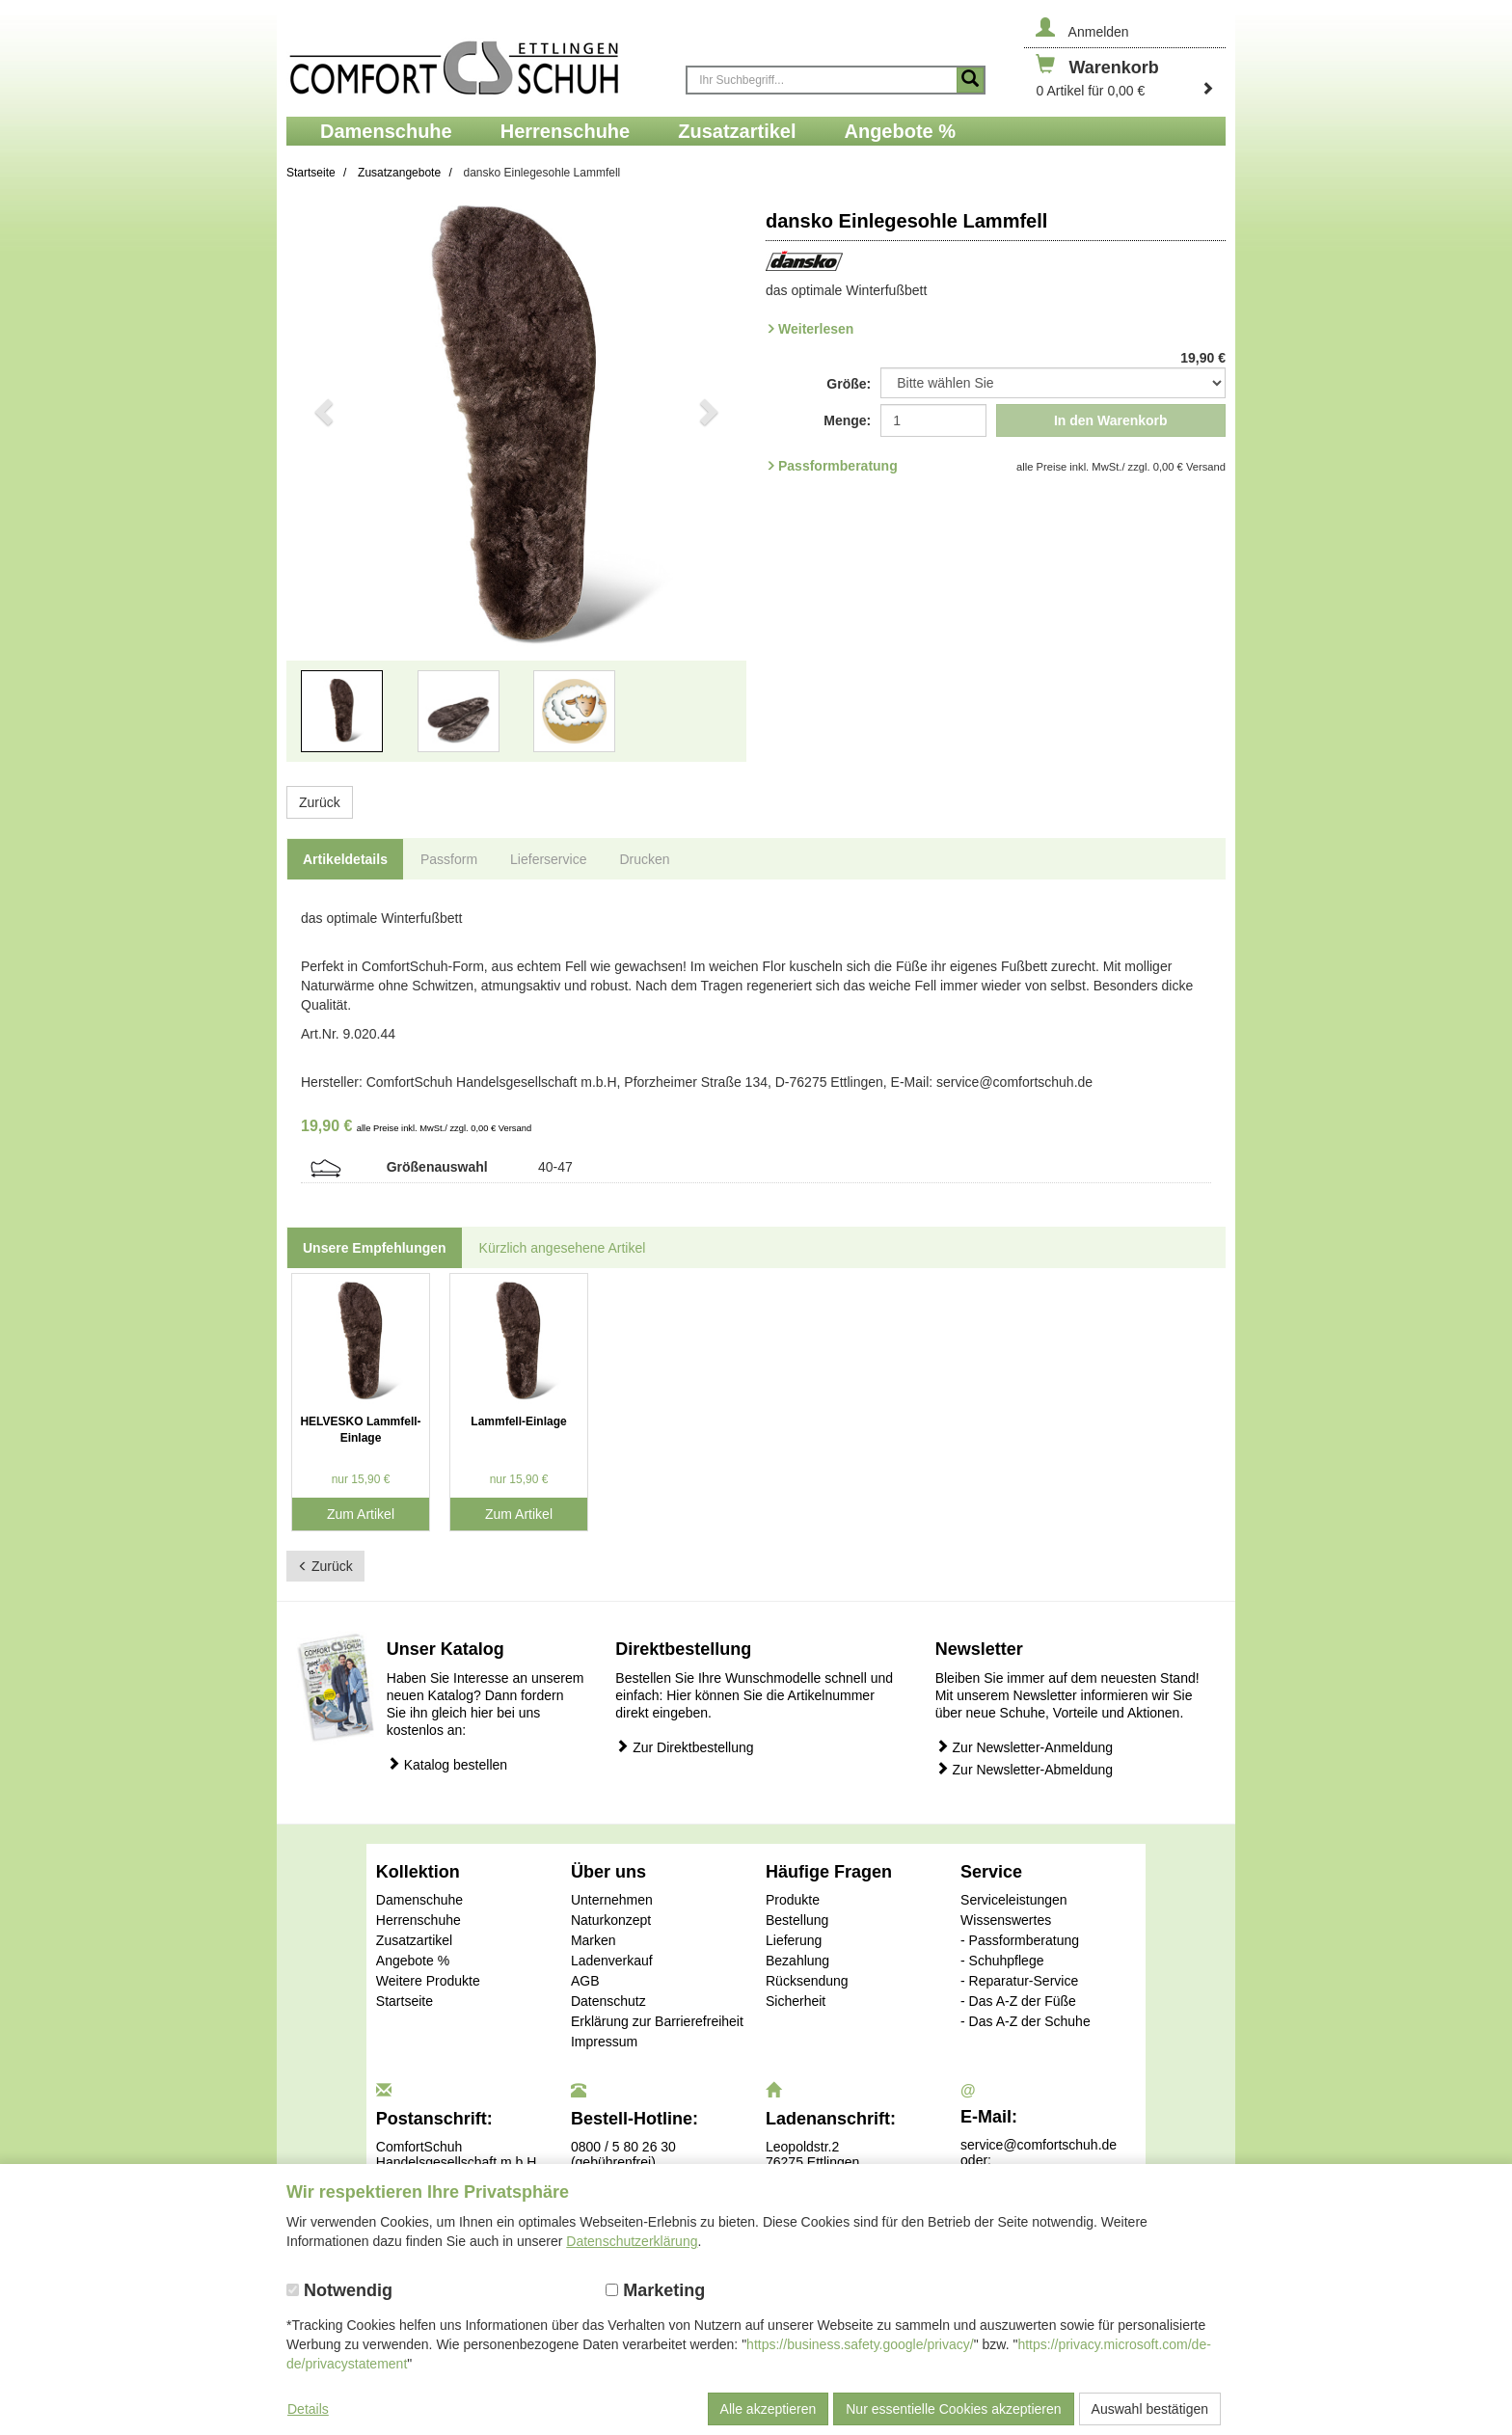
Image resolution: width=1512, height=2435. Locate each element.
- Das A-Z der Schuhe (1025, 2021)
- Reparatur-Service (1019, 1981)
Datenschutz (608, 2001)
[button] (321, 493)
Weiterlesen (815, 329)
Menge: (847, 420)
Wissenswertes (1005, 1920)
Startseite (404, 2001)
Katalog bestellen (447, 1764)
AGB (585, 1981)
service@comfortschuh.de (1038, 2144)
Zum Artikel (360, 1514)
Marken (593, 1940)
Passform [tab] (448, 859)
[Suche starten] (970, 80)
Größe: (848, 384)
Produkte (793, 1899)
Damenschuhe (419, 1899)
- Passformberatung (1019, 1940)
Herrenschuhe (418, 1920)
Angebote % (412, 1960)
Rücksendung (807, 1981)
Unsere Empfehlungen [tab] (374, 1248)
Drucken (644, 859)
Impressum (604, 2041)
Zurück (319, 802)
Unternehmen (612, 1899)
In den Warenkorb (1111, 420)
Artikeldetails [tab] (345, 859)
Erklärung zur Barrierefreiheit (657, 2021)
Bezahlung (797, 1960)
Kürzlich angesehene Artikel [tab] (562, 1248)
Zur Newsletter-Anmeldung (1024, 1747)
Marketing (655, 2290)
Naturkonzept (611, 1920)
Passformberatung (838, 465)
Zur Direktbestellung (684, 1747)
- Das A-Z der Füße (1018, 2001)
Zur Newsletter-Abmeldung (1024, 1769)
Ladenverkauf (612, 1960)
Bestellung (797, 1920)
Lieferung (794, 1940)
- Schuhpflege (1001, 1960)
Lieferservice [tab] (548, 859)
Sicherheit (795, 2001)
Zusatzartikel (414, 1940)
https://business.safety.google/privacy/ (860, 2344)
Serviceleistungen (1013, 1899)
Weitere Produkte (428, 1981)
